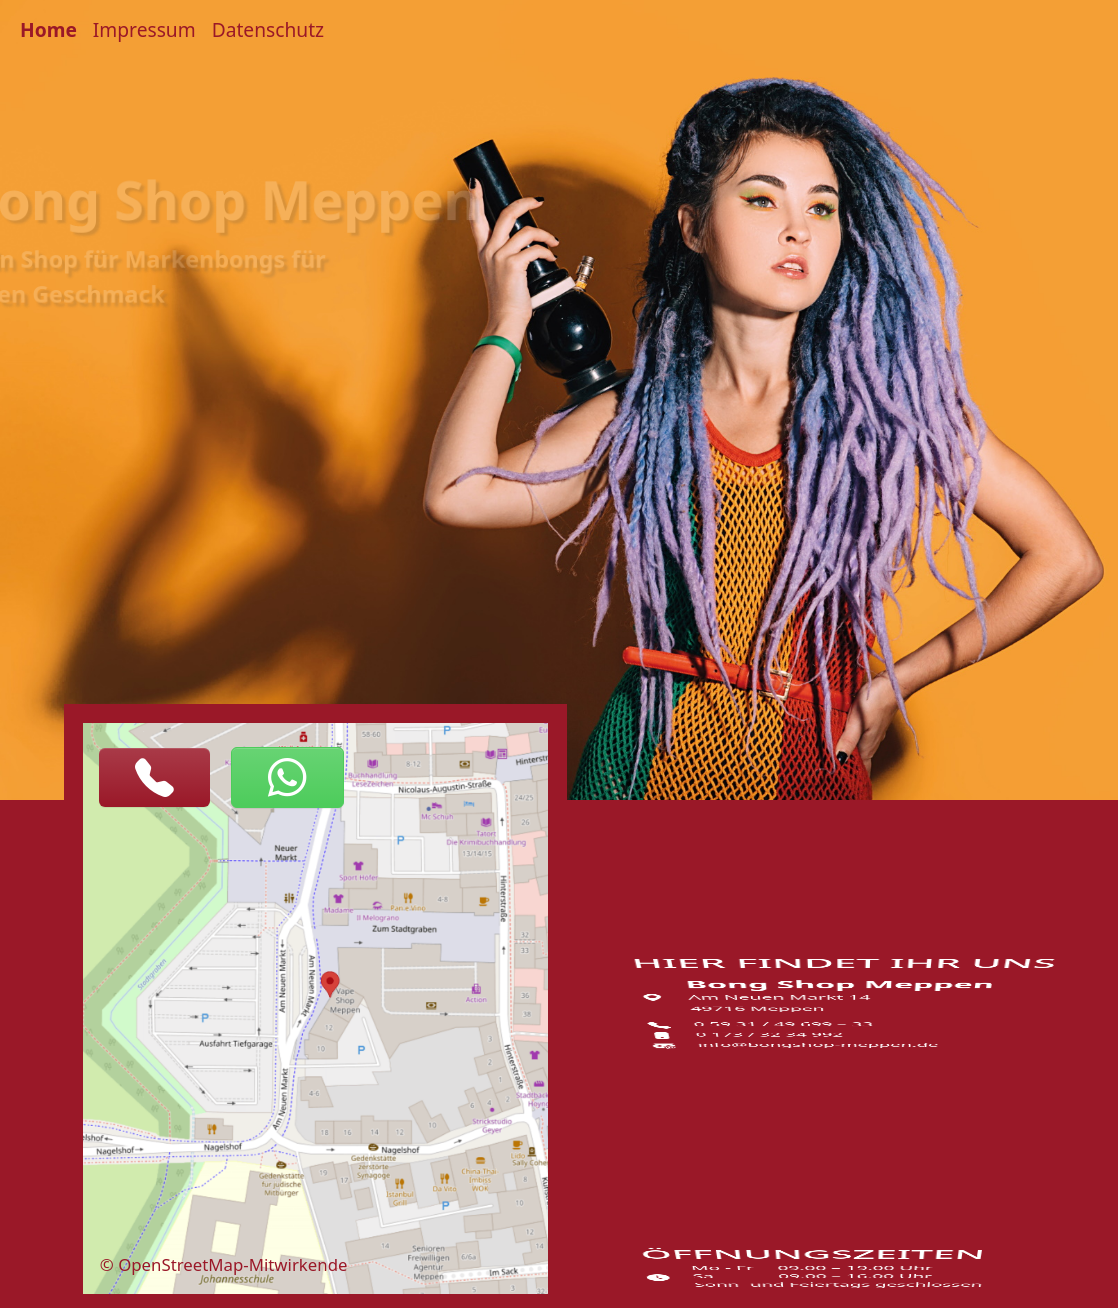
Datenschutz (268, 29)
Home (48, 29)
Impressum (144, 29)
